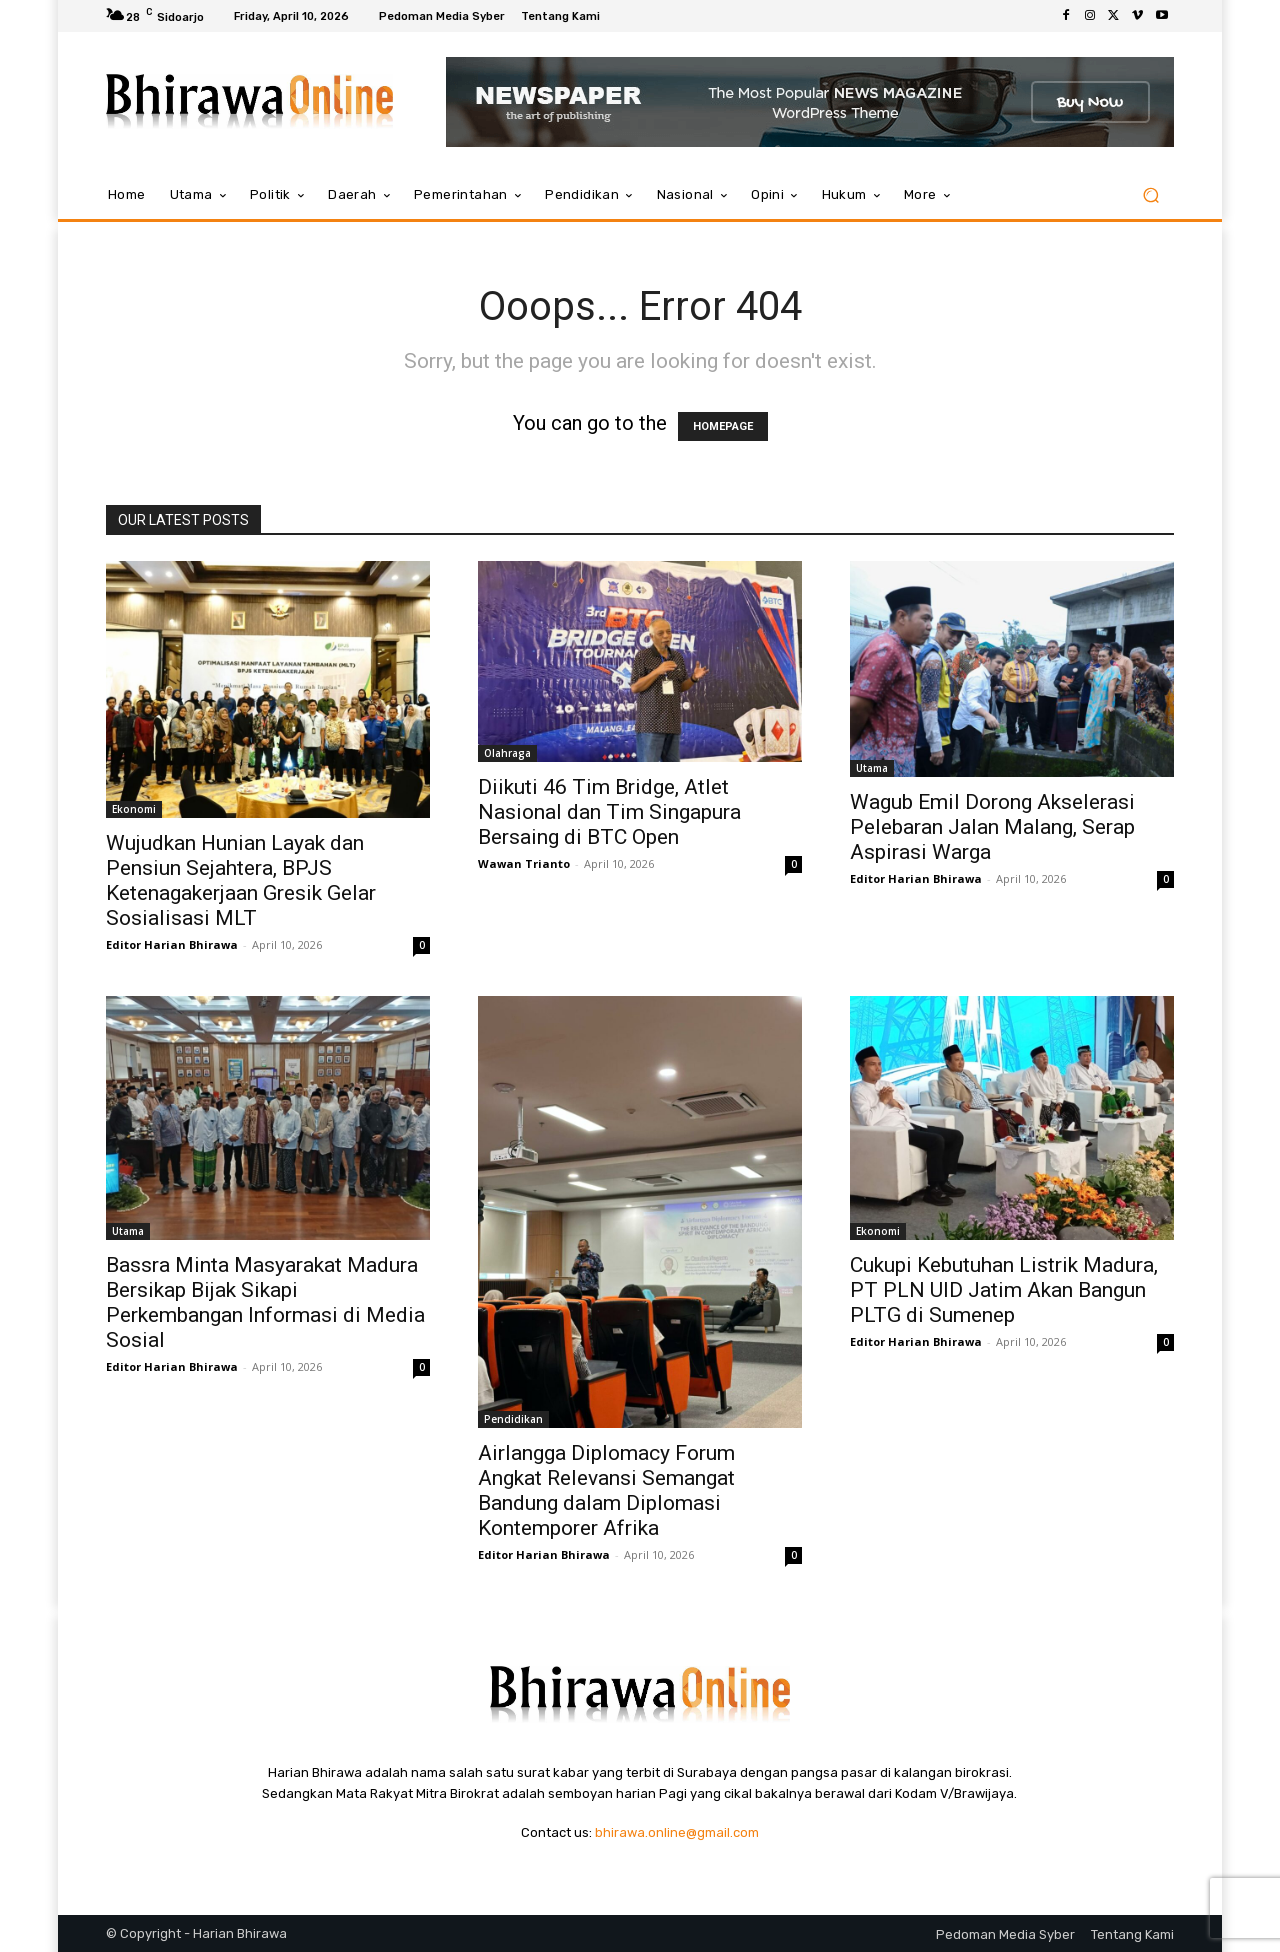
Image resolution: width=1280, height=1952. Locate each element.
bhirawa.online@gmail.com (677, 1832)
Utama (872, 768)
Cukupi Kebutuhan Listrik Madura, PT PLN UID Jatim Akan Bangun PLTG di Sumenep (1004, 1290)
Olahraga (507, 753)
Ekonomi (134, 809)
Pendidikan (513, 1419)
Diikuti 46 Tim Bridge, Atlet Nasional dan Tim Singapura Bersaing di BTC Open (609, 812)
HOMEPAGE (723, 426)
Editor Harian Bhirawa (172, 944)
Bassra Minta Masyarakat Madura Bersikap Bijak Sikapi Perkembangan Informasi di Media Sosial (265, 1302)
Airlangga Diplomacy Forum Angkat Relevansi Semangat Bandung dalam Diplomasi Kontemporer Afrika (606, 1490)
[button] (1150, 195)
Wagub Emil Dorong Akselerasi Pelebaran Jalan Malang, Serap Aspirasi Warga (992, 827)
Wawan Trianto (524, 863)
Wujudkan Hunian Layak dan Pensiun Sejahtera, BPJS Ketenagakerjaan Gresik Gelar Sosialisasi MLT (241, 880)
